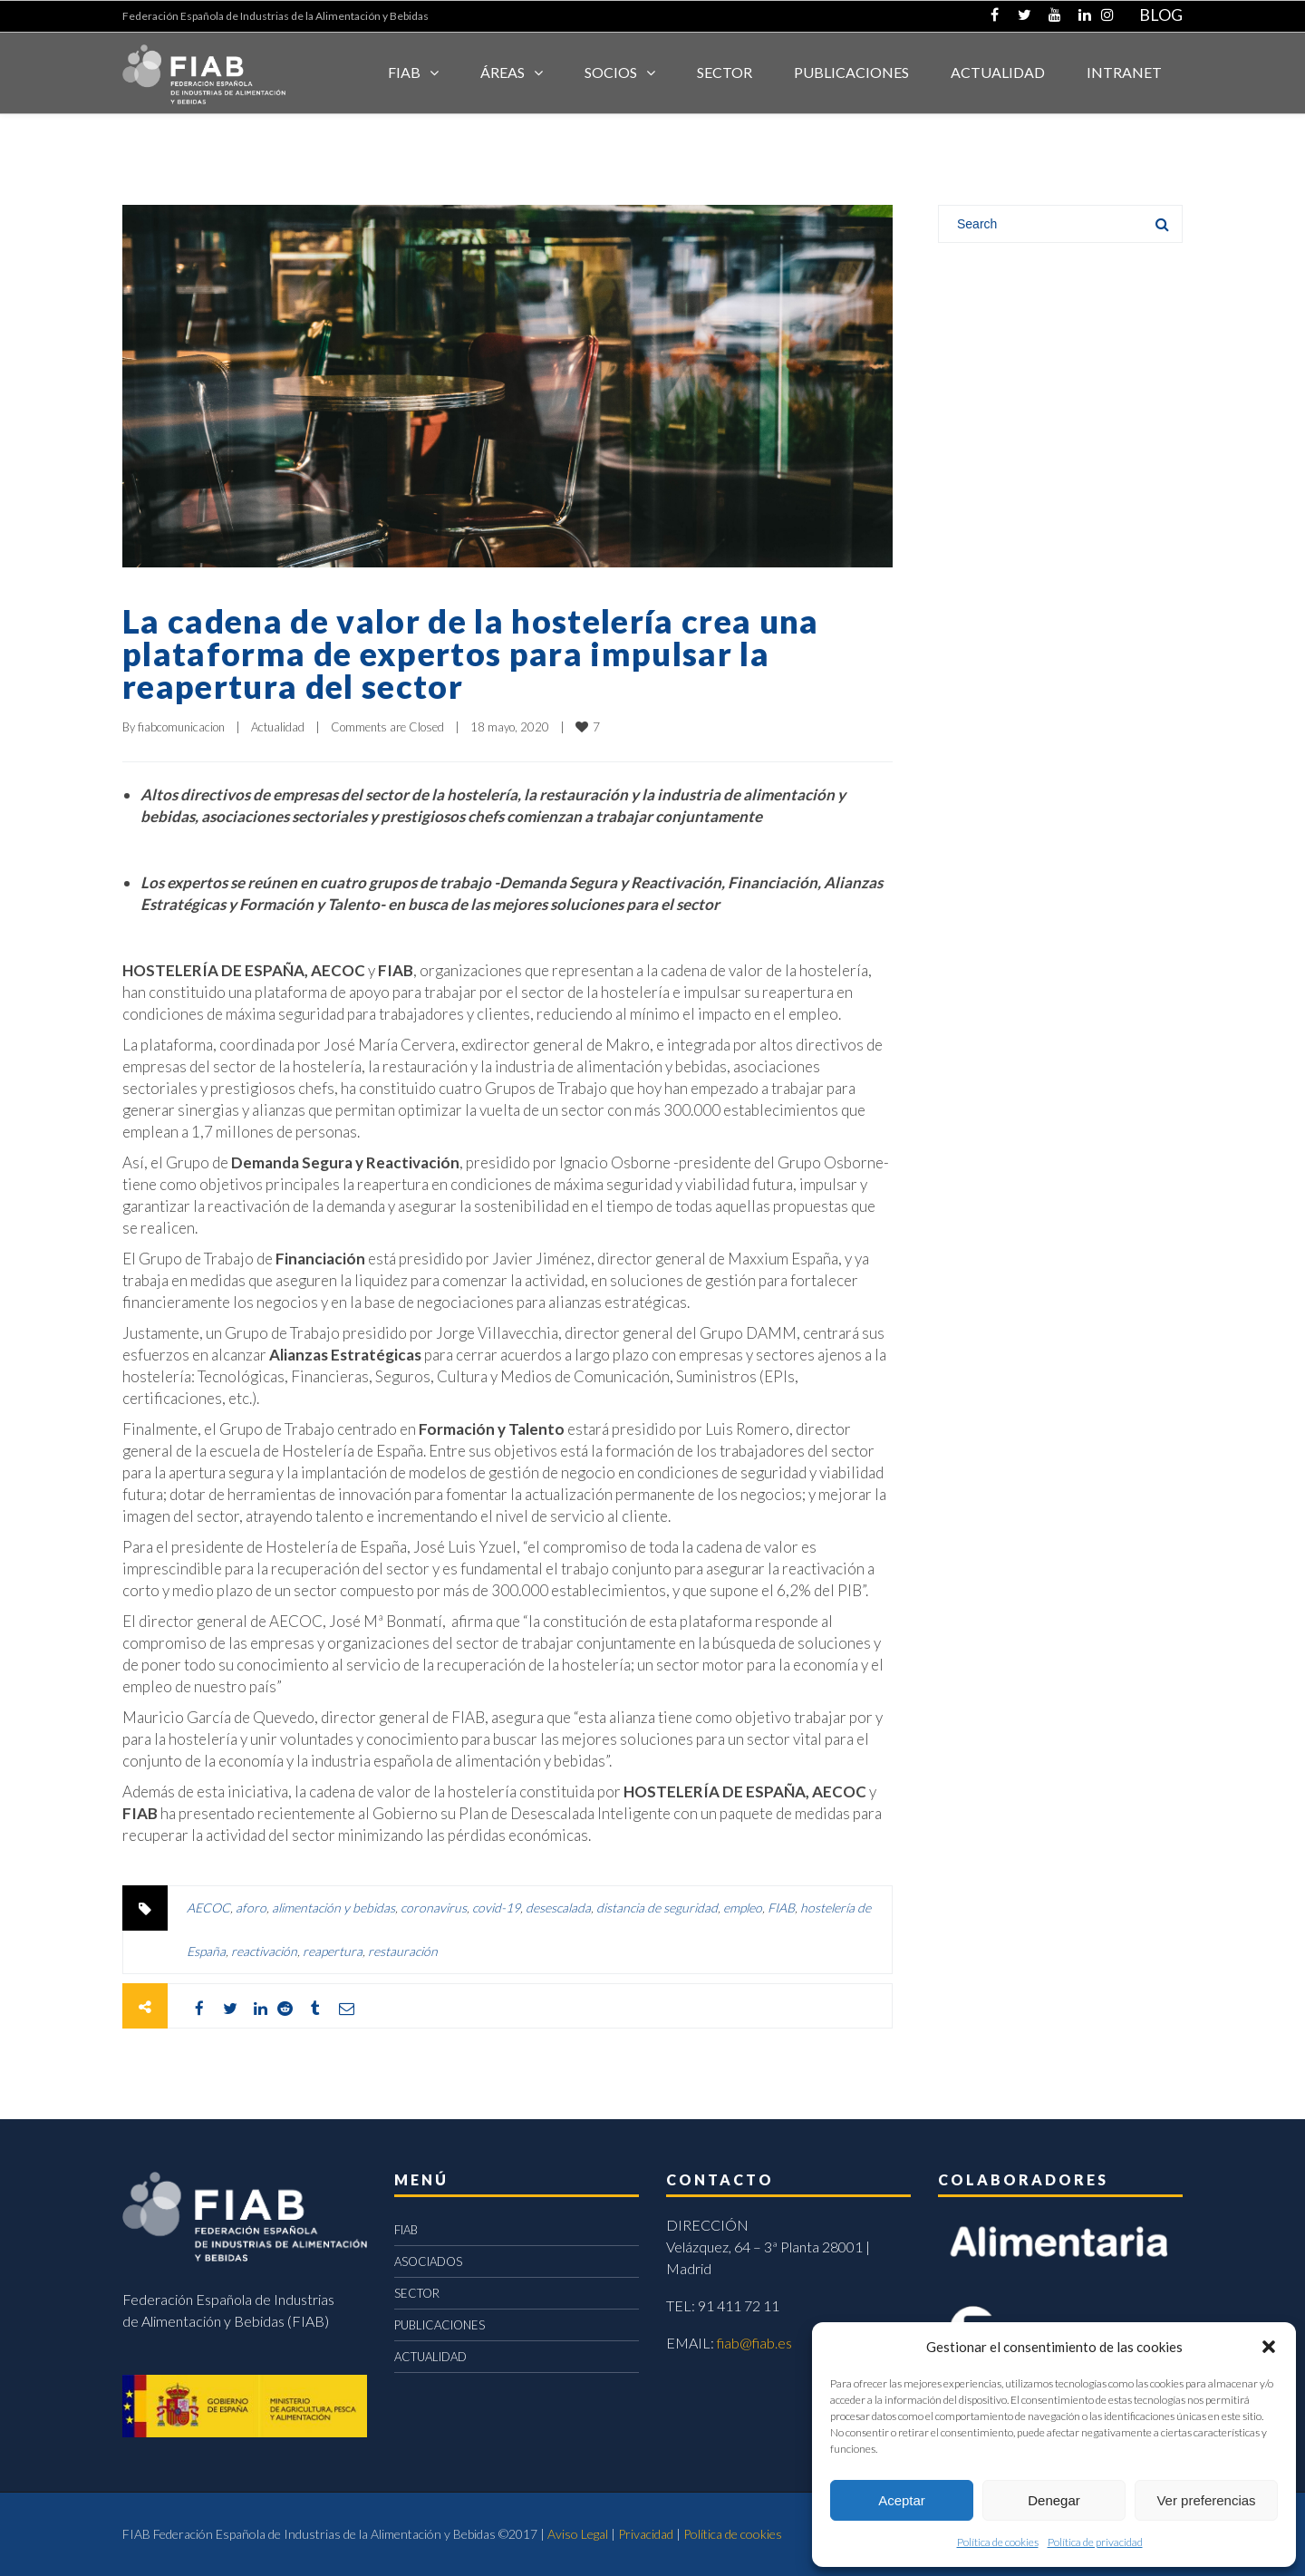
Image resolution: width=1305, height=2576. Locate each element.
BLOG (1161, 14)
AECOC (208, 1907)
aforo (251, 1907)
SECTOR (724, 72)
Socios (611, 72)
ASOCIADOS (428, 2261)
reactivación (264, 1951)
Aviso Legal (577, 2534)
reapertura (332, 1951)
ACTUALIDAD (998, 72)
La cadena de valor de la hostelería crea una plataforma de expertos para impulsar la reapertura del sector (470, 653)
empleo (742, 1907)
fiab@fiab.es (754, 2342)
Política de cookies (998, 2542)
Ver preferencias (1205, 2500)
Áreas (502, 72)
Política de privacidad (1095, 2542)
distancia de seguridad (657, 1907)
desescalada (558, 1907)
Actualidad (277, 727)
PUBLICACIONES (439, 2325)
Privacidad (645, 2534)
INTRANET (1124, 72)
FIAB (404, 72)
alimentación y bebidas (333, 1907)
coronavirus (434, 1907)
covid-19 (496, 1907)
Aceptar (901, 2500)
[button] (1269, 2347)
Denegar (1054, 2500)
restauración (403, 1951)
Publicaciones (851, 72)
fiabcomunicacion (181, 727)
